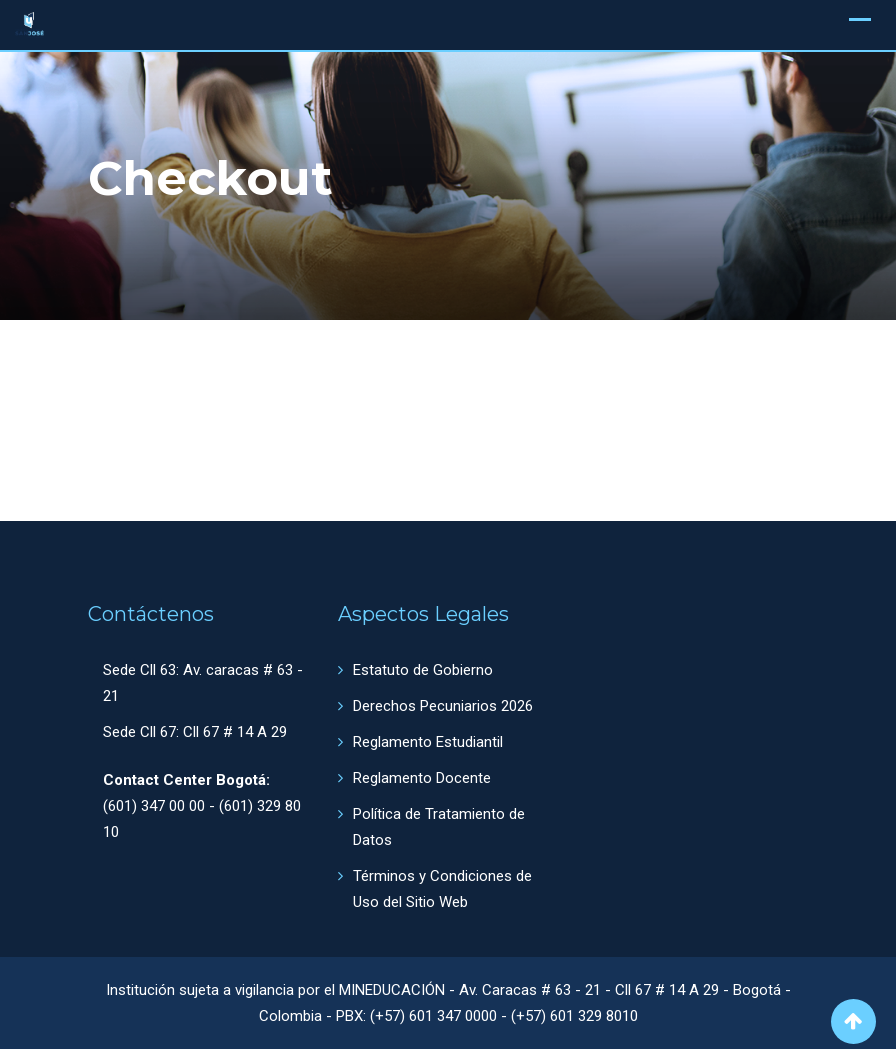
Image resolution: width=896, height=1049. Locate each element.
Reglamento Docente (422, 778)
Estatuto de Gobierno (423, 670)
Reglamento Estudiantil (428, 742)
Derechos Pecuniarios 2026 (443, 706)
